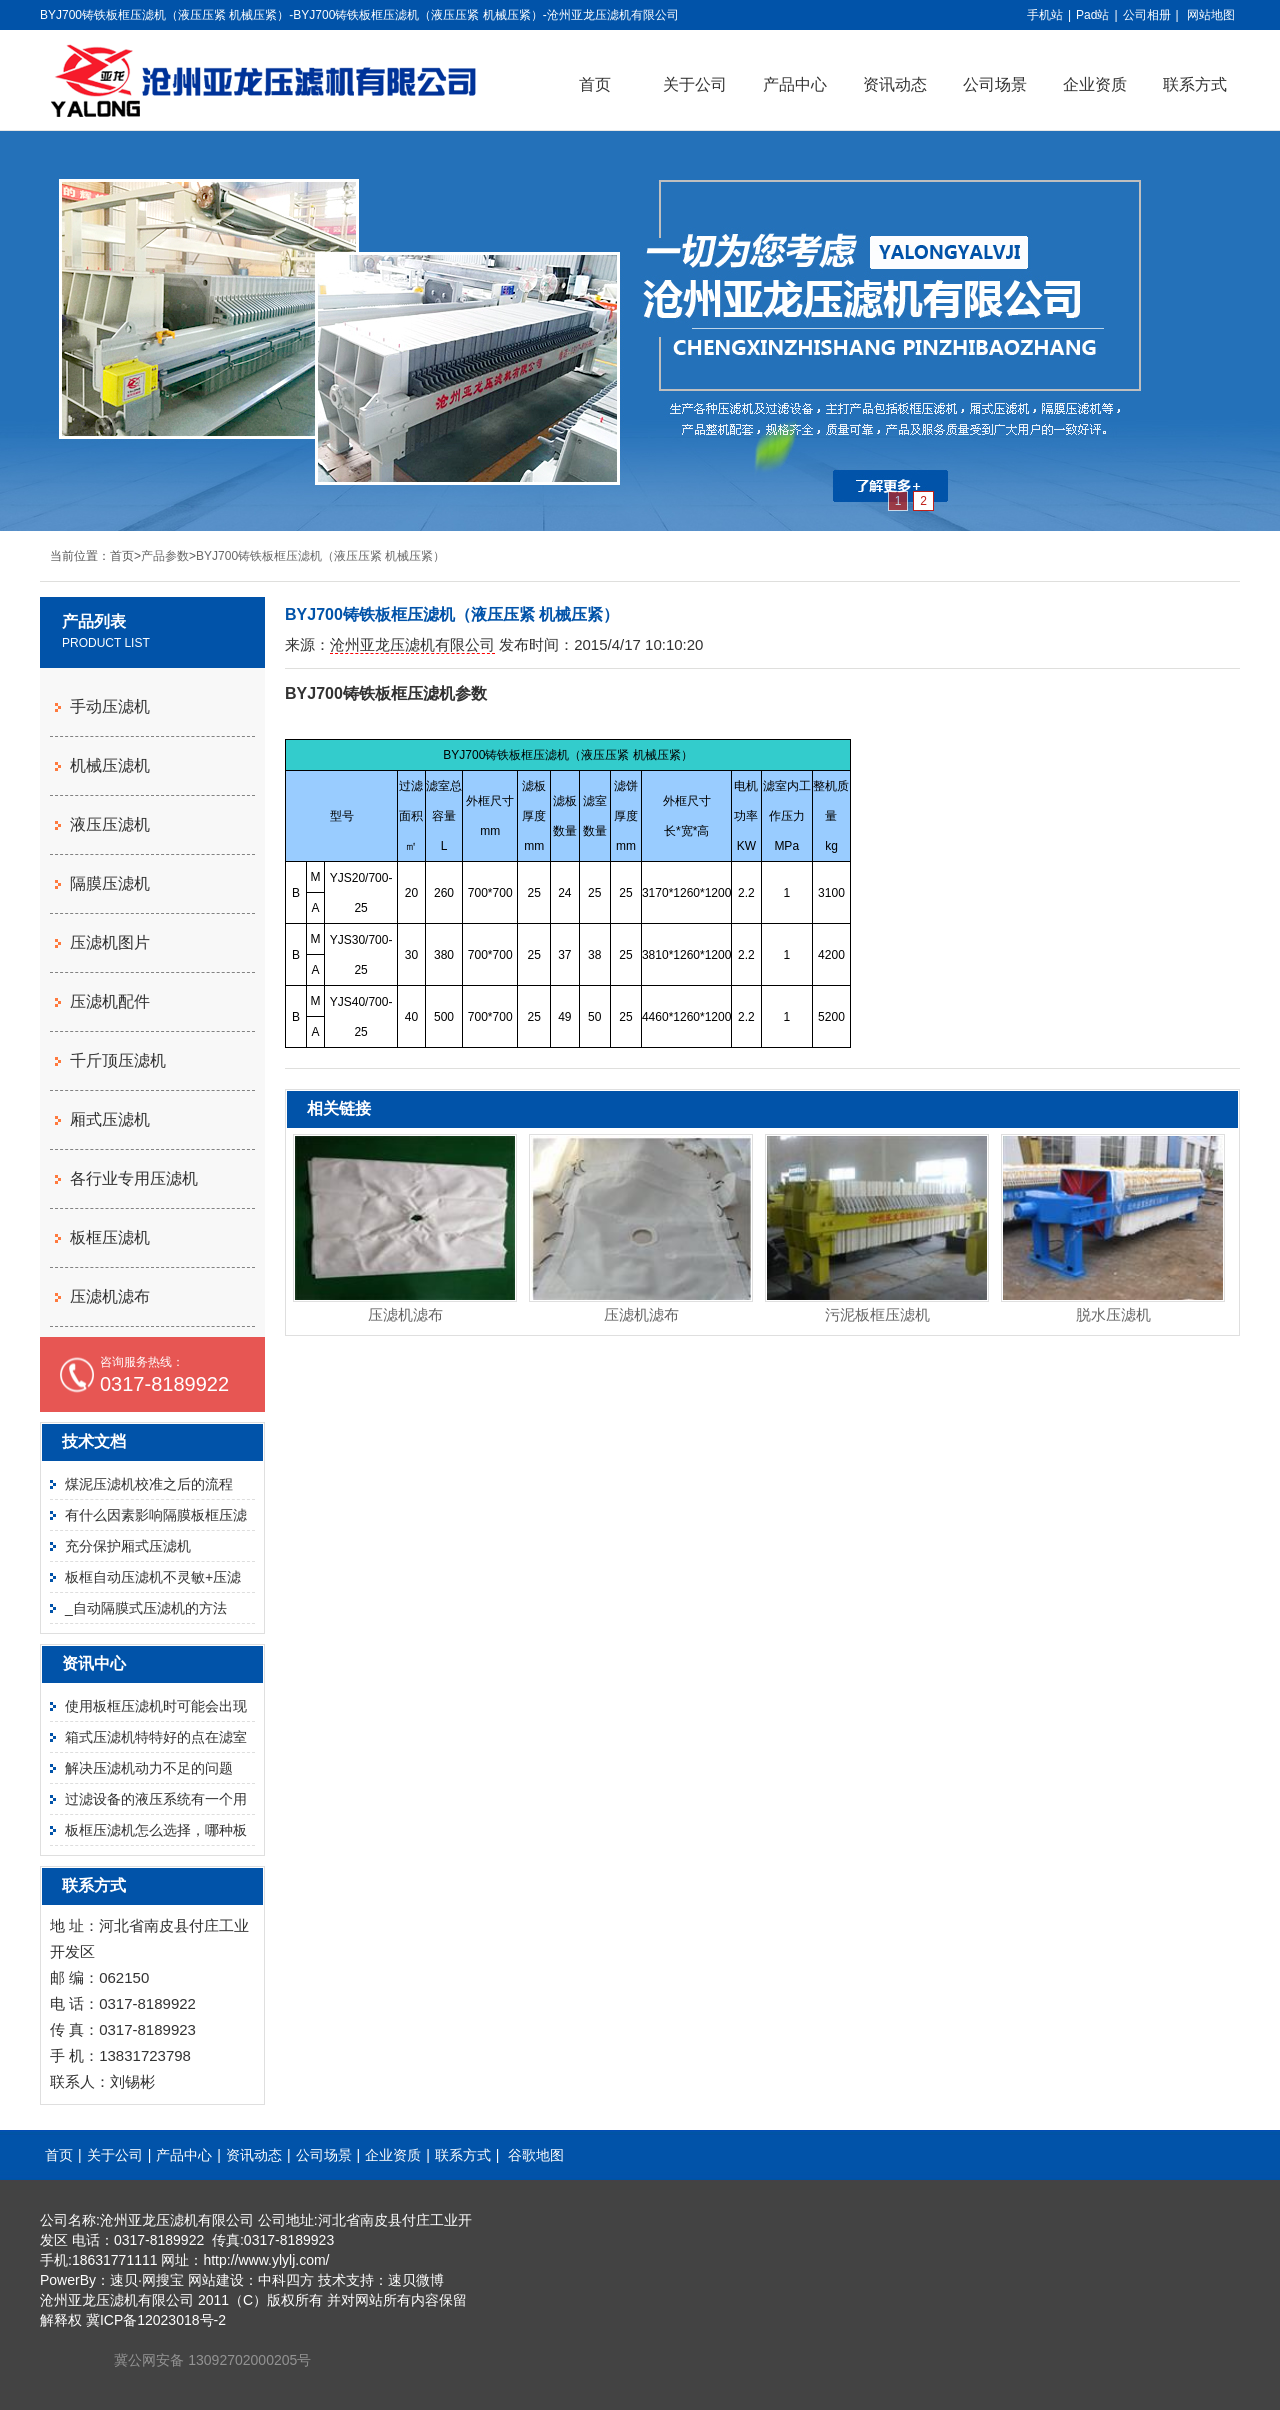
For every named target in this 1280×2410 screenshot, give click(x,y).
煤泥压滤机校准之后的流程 (149, 1484)
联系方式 (1195, 84)
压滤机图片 (110, 942)
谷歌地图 (536, 2155)
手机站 (1045, 15)
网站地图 (1211, 15)
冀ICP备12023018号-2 (156, 2320)
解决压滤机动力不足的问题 (149, 1768)
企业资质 (1095, 84)
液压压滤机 (110, 824)
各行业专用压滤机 (134, 1178)
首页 (595, 84)
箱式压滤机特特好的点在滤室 (156, 1737)
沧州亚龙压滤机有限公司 (412, 644)
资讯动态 (895, 84)
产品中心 (795, 84)
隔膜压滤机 (110, 883)
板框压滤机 (110, 1237)
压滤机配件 (110, 1001)
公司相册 (1147, 15)
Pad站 (1092, 15)
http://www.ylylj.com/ (266, 2260)
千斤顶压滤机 (118, 1060)
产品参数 (165, 556)
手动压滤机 (110, 706)
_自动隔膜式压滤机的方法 (146, 1608)
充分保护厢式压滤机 (128, 1546)
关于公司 (695, 84)
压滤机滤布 (405, 1314)
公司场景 (995, 84)
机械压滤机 (110, 765)
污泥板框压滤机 (877, 1314)
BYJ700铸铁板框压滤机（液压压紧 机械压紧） (320, 556)
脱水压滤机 (1113, 1314)
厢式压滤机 (110, 1119)
